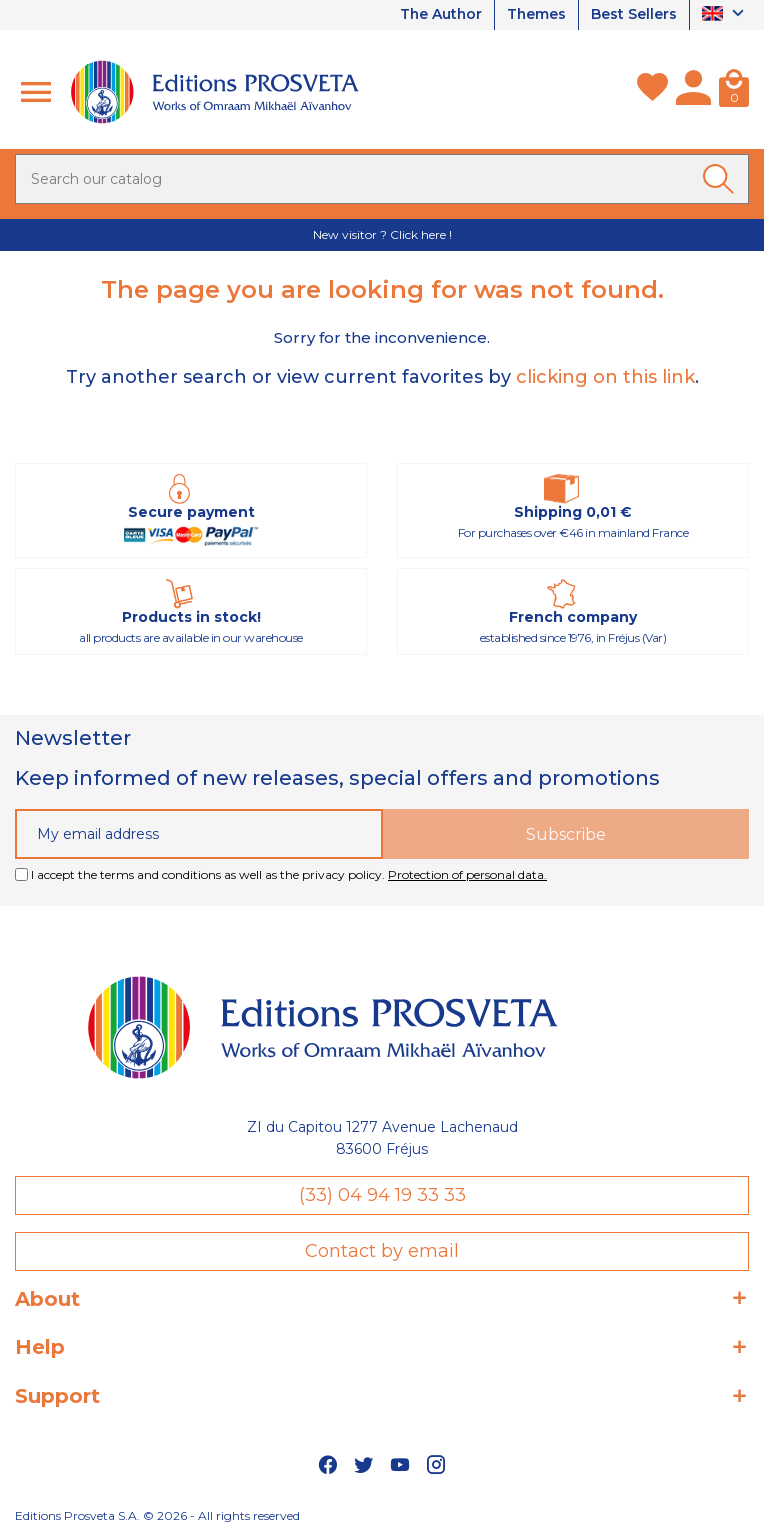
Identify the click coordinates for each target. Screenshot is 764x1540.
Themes (536, 15)
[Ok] (722, 179)
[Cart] (734, 92)
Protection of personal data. (467, 874)
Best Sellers (634, 15)
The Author (439, 15)
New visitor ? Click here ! (382, 234)
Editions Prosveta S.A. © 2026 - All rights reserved (157, 1515)
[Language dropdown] (725, 15)
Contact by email (382, 1251)
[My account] (693, 92)
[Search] (382, 179)
